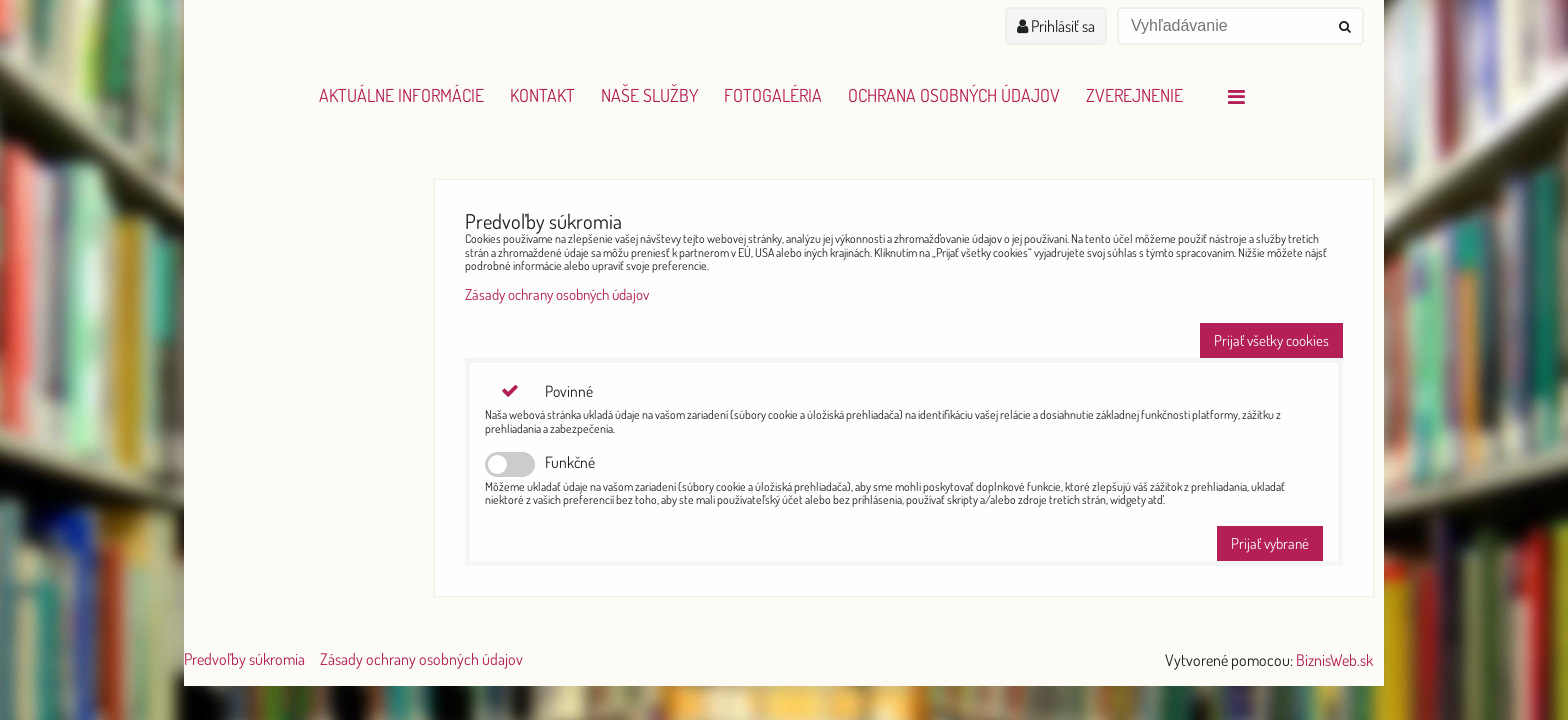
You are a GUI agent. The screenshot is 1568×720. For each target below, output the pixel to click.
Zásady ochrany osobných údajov (557, 294)
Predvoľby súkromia (244, 659)
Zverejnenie (1134, 95)
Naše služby (649, 95)
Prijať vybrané (1270, 543)
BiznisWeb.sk (1334, 660)
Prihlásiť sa (1056, 26)
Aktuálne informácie (401, 95)
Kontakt (542, 95)
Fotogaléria (773, 95)
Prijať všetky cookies (1271, 340)
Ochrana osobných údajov (954, 95)
